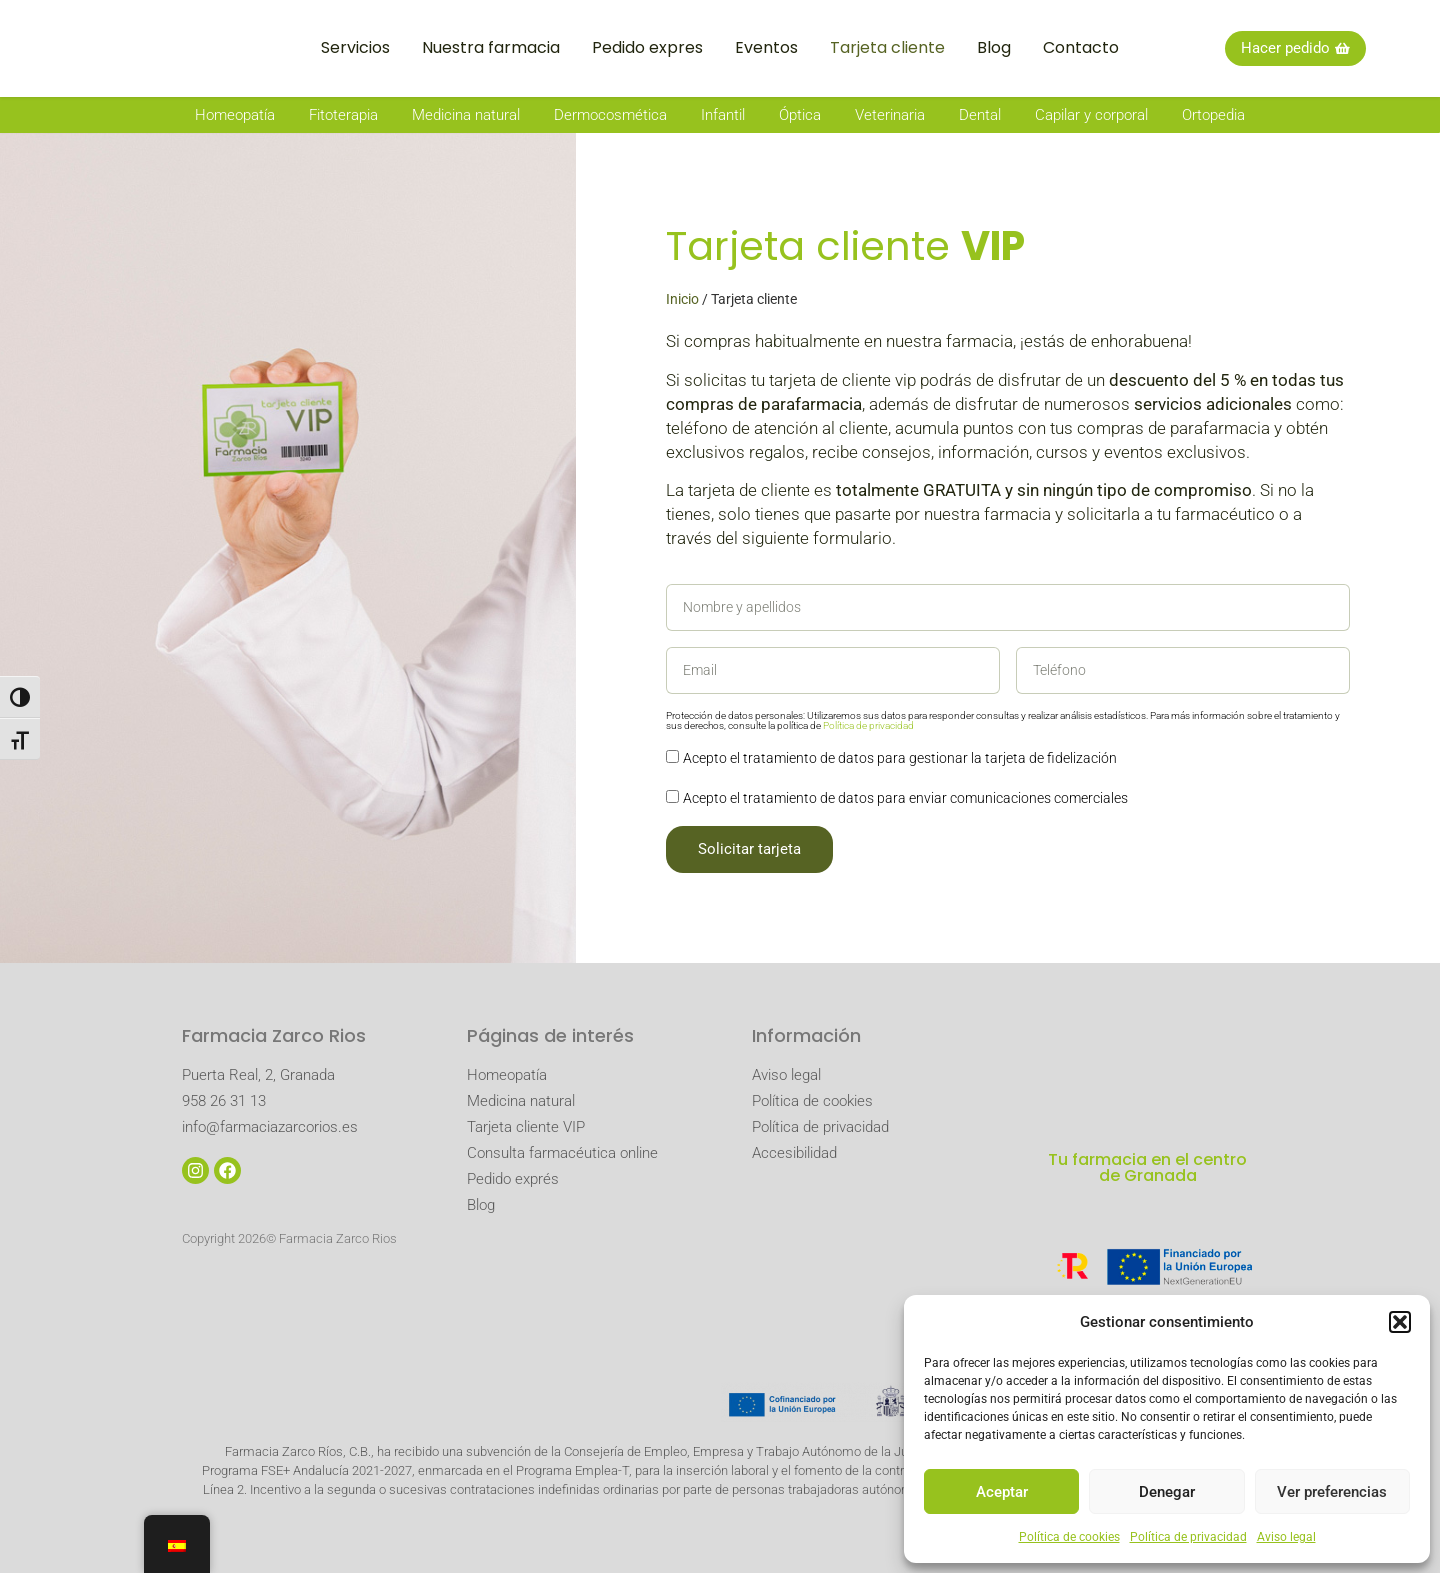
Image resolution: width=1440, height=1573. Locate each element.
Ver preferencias (1332, 1492)
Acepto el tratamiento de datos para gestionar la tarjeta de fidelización (900, 759)
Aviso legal (1286, 1537)
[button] (1400, 1311)
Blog (994, 47)
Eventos (766, 47)
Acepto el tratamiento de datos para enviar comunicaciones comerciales (905, 799)
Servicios (355, 47)
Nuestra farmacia (491, 47)
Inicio (682, 299)
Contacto (1081, 47)
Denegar (1167, 1492)
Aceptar (1002, 1492)
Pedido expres (647, 47)
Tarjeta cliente (887, 47)
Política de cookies (1069, 1537)
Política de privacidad (1188, 1537)
